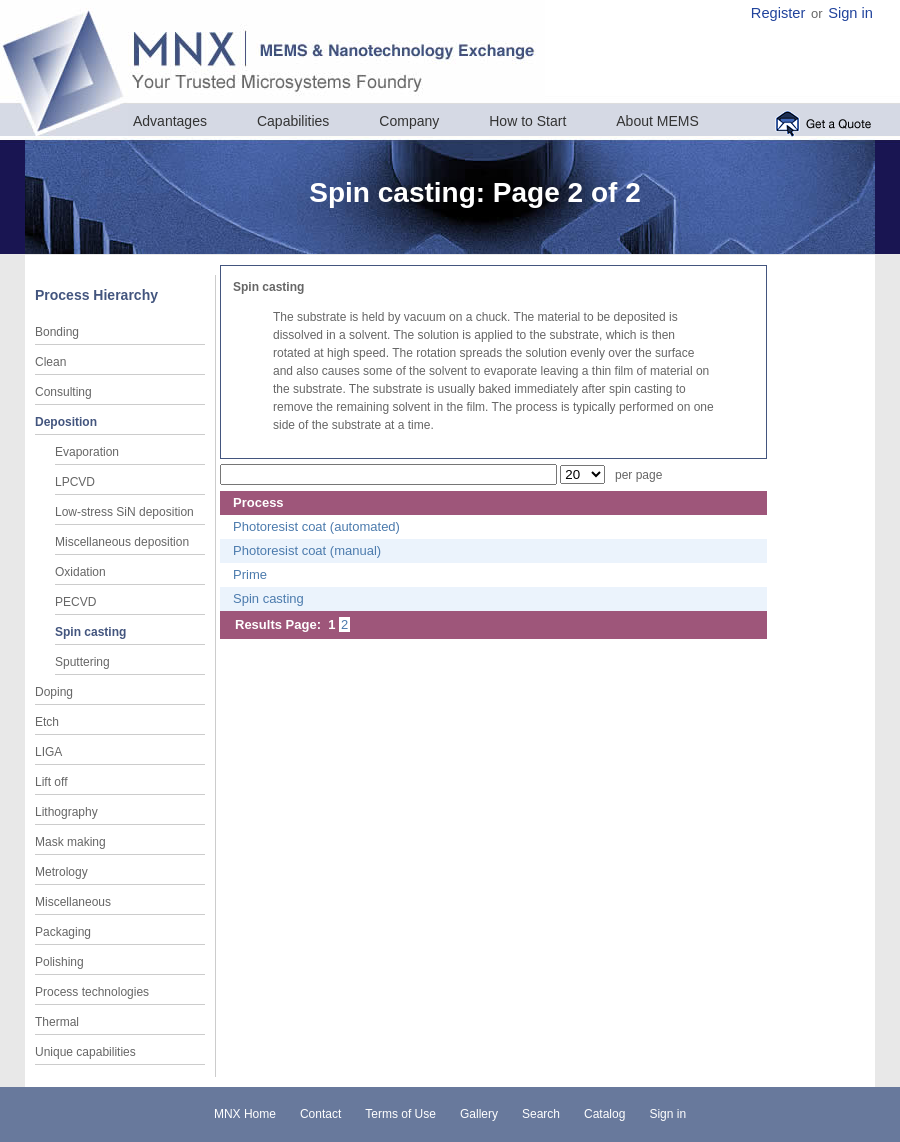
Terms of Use (400, 1114)
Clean (50, 362)
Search (541, 1114)
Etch (47, 722)
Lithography (66, 812)
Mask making (70, 842)
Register (778, 13)
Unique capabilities (85, 1052)
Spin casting (90, 632)
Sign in (850, 13)
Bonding (57, 332)
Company (409, 121)
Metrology (61, 872)
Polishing (59, 962)
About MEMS (657, 121)
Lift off (51, 782)
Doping (54, 692)
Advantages (170, 121)
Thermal (57, 1022)
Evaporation (87, 452)
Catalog (604, 1114)
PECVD (75, 602)
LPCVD (75, 482)
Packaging (63, 932)
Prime (250, 574)
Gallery (479, 1114)
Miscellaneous (73, 902)
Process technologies (92, 992)
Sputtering (82, 662)
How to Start (527, 121)
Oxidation (80, 572)
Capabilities (293, 121)
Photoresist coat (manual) (307, 550)
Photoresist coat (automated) (316, 526)
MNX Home (245, 1114)
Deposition (66, 422)
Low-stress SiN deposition (124, 512)
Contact (320, 1114)
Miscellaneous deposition (122, 542)
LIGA (48, 752)
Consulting (63, 392)
